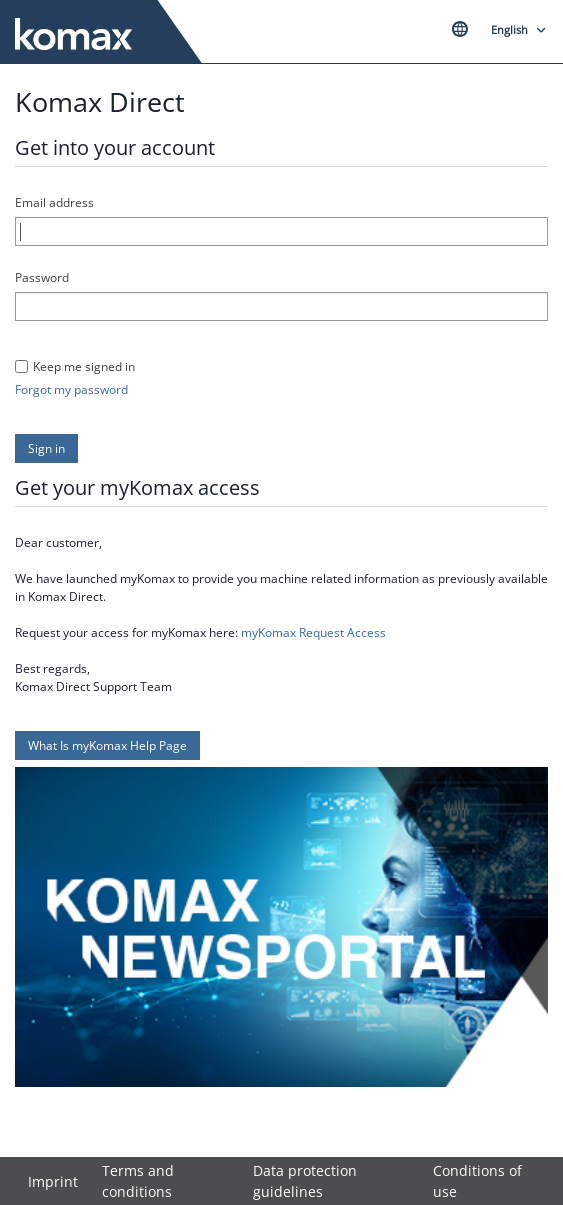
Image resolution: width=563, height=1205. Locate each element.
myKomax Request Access (313, 632)
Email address (54, 202)
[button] (46, 448)
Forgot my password (71, 389)
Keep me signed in (84, 366)
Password (42, 277)
